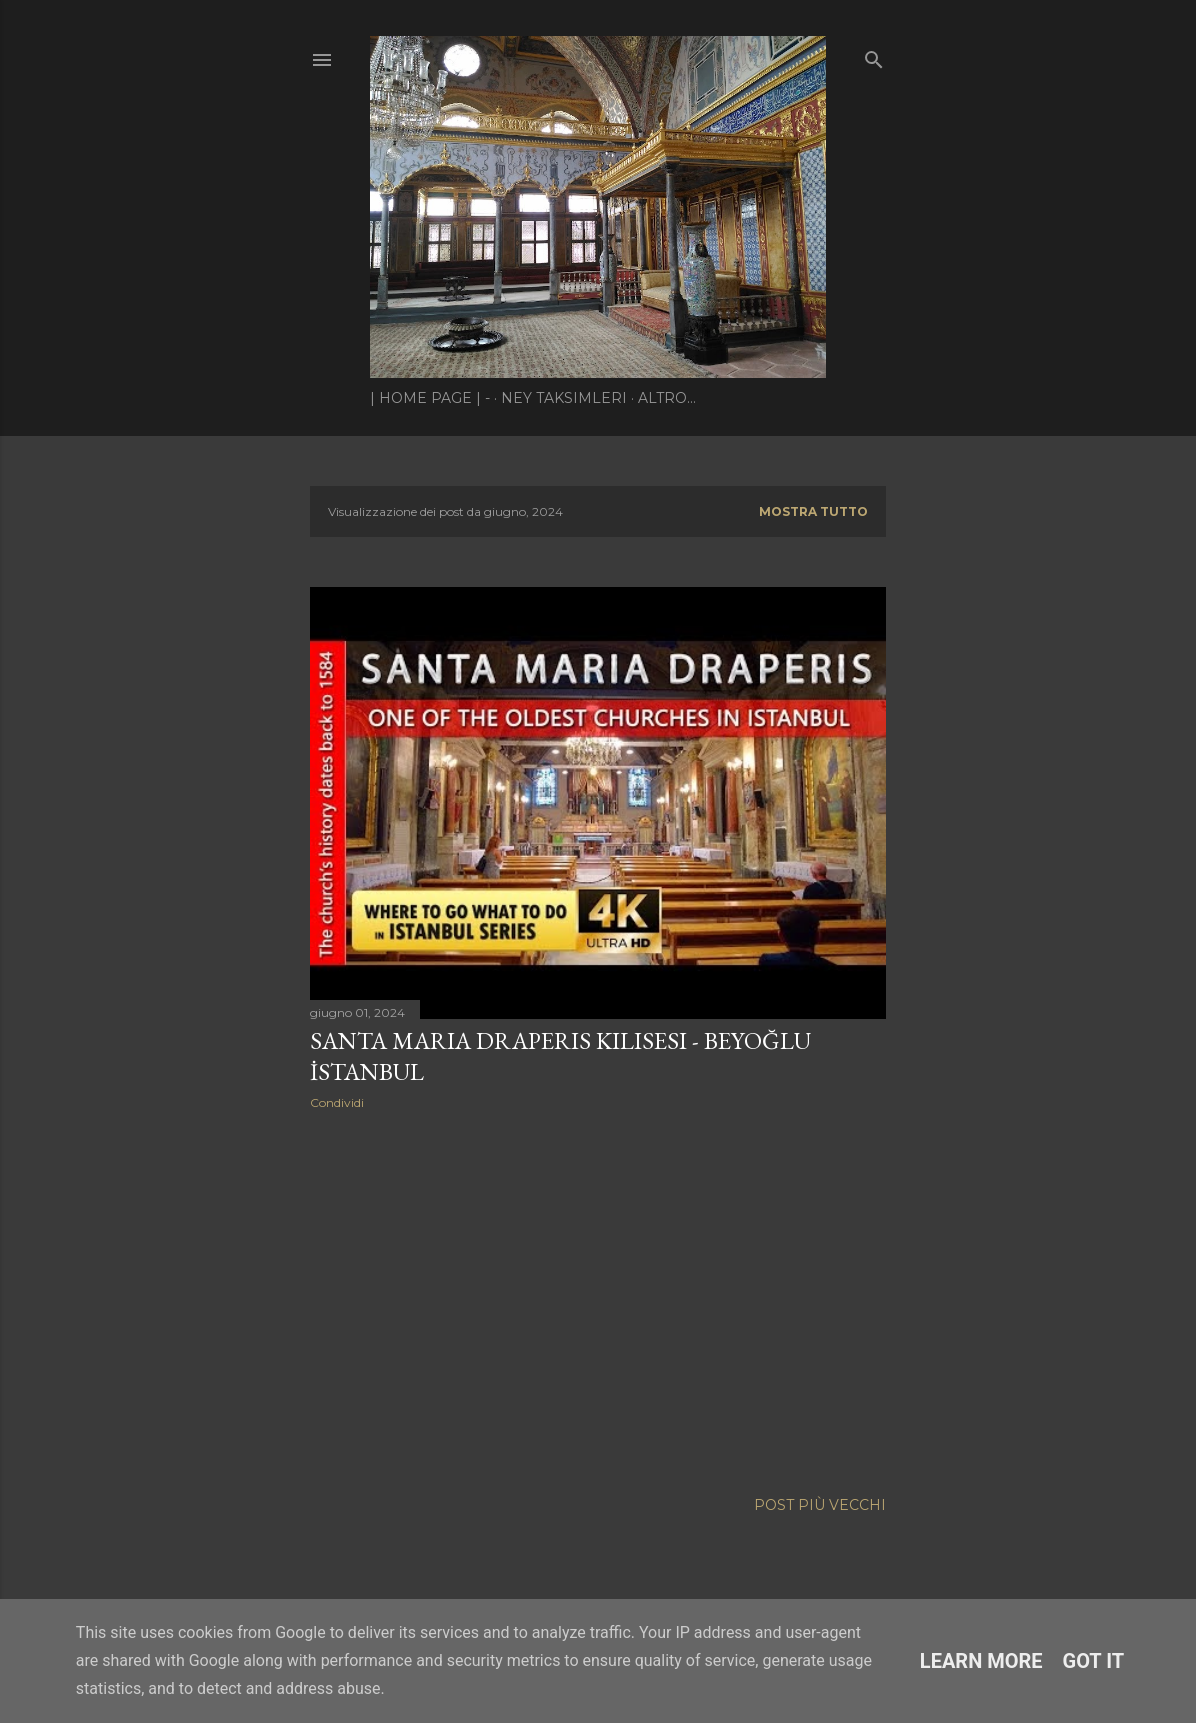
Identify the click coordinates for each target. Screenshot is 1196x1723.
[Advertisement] (598, 1300)
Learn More (981, 1661)
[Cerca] (874, 55)
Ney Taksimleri (564, 398)
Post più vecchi (820, 1505)
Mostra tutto (813, 511)
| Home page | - (430, 398)
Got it (1094, 1661)
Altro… (667, 398)
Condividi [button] (337, 1102)
